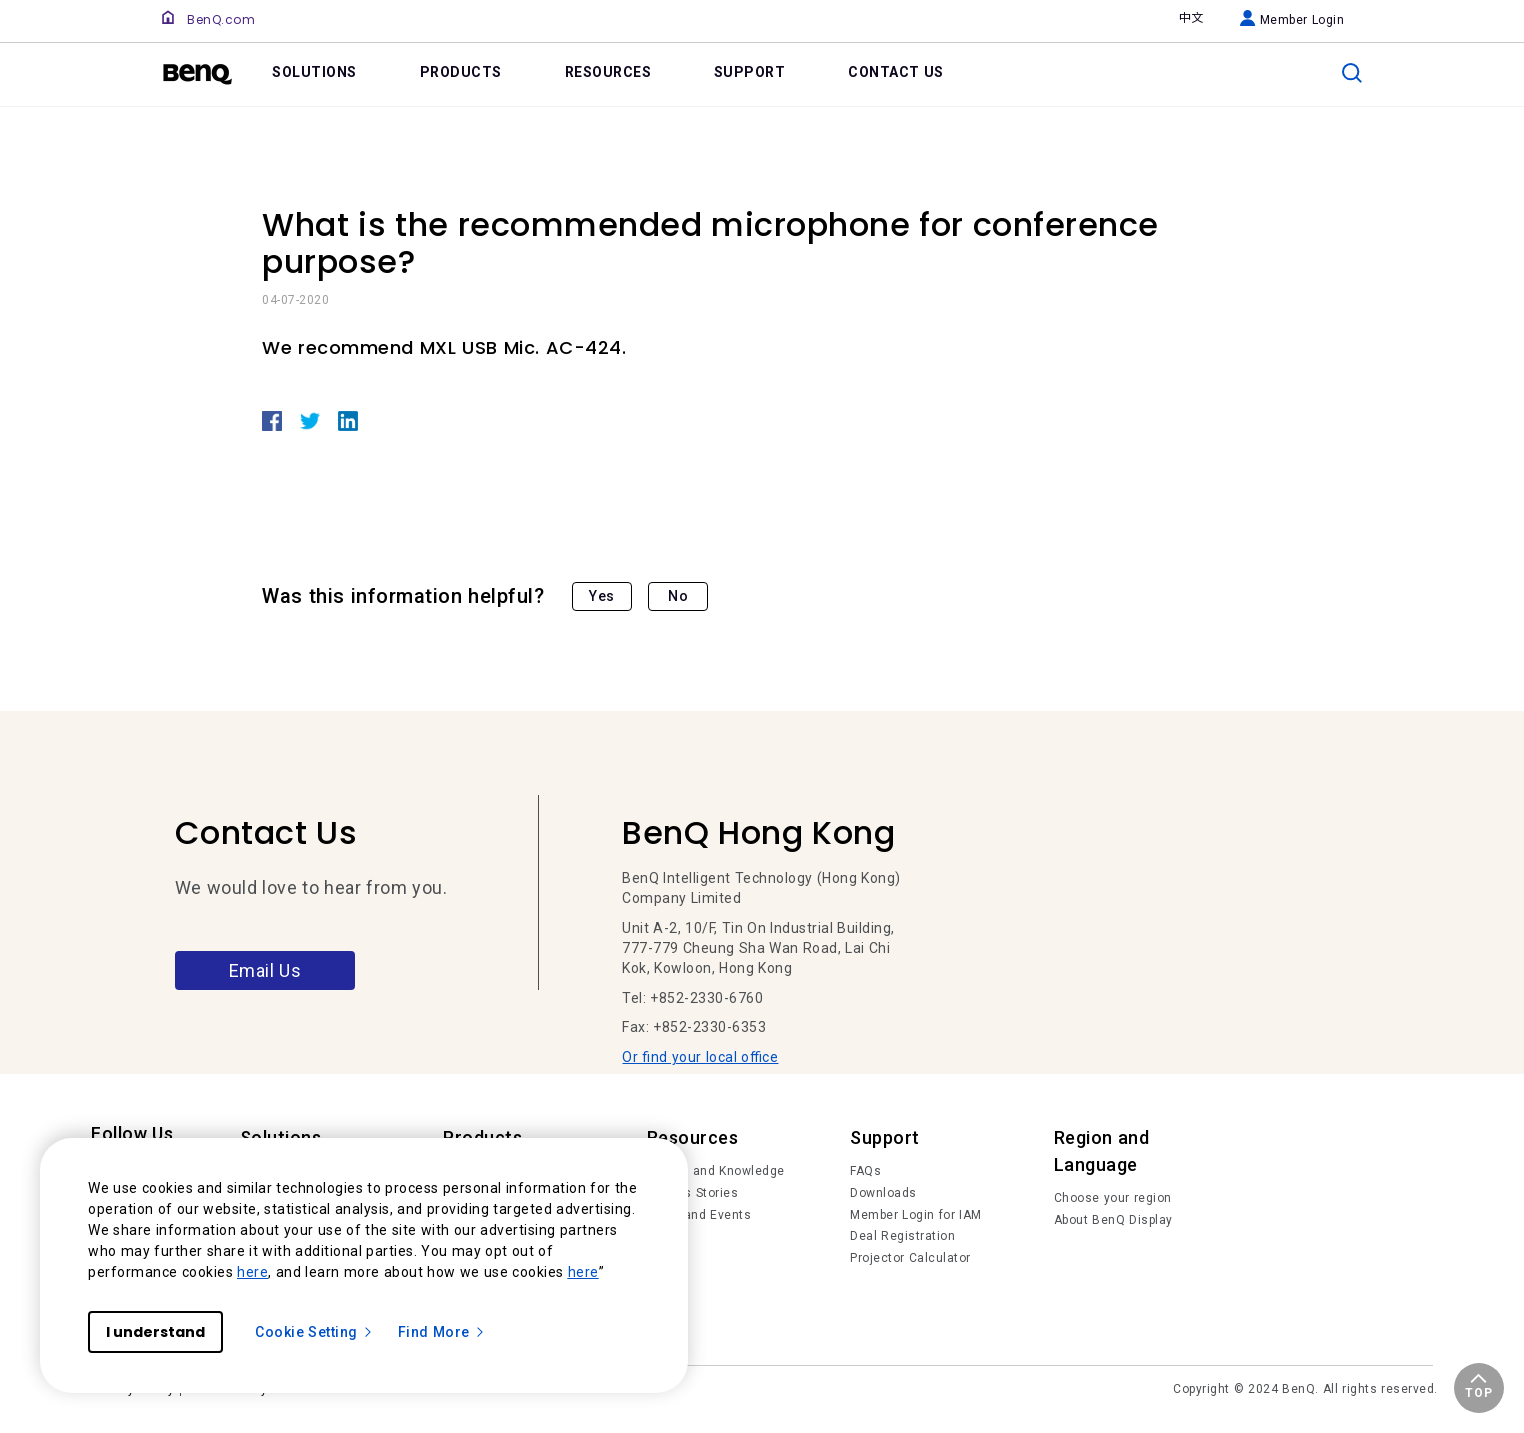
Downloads (883, 1193)
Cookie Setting (314, 1332)
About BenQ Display (1113, 1220)
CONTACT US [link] (896, 72)
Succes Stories (693, 1193)
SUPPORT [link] (750, 72)
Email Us (265, 970)
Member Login (1292, 20)
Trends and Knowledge (716, 1171)
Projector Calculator (910, 1258)
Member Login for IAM (916, 1215)
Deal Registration (902, 1236)
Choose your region (1113, 1198)
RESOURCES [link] (608, 72)
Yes (602, 596)
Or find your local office (700, 1057)
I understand (155, 1332)
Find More (442, 1332)
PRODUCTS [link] (461, 72)
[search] (1352, 73)
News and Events (699, 1215)
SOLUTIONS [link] (314, 72)
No (678, 596)
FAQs (865, 1171)
